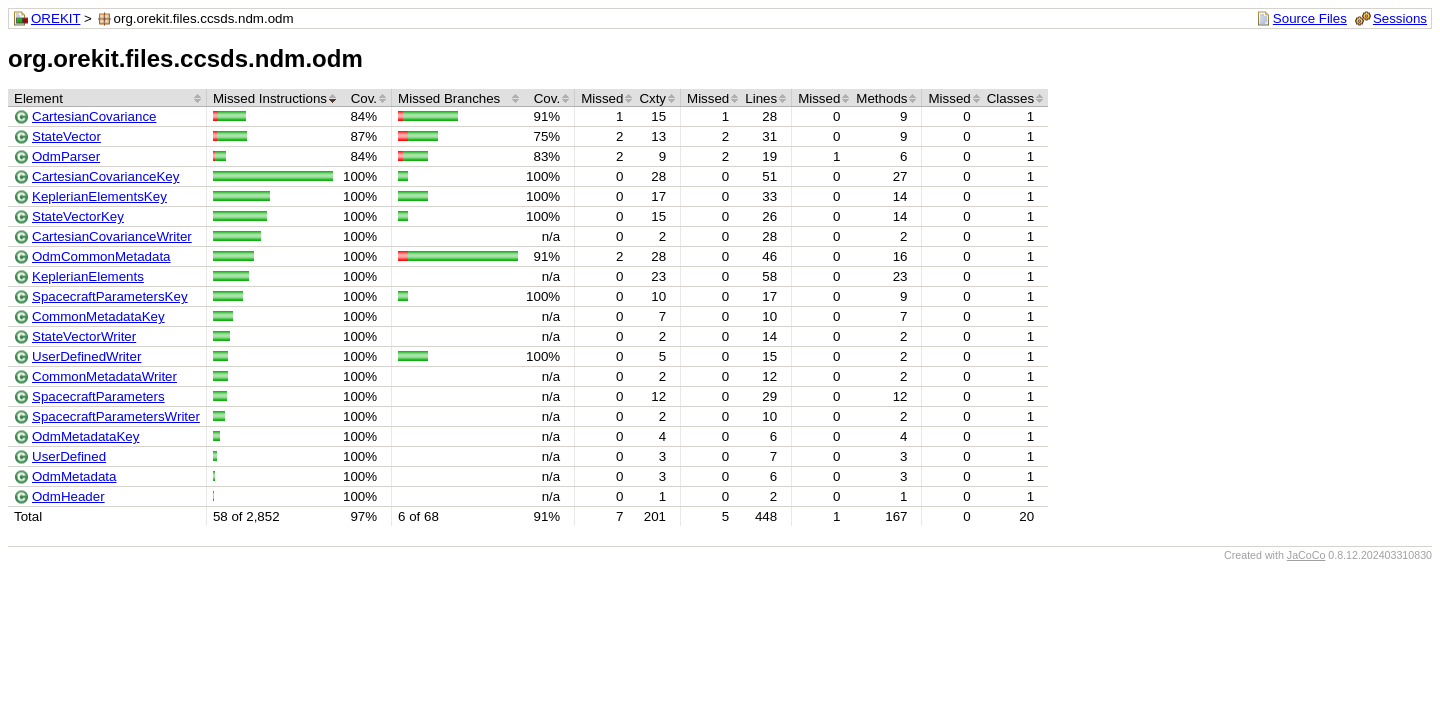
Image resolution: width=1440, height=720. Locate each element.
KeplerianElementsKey (99, 196)
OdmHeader (68, 496)
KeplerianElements (88, 276)
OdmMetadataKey (85, 436)
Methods (881, 98)
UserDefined (69, 456)
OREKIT (55, 18)
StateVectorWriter (84, 336)
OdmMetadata (74, 476)
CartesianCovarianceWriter (112, 236)
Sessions (1400, 18)
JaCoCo (1306, 555)
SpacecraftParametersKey (110, 296)
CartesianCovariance (94, 116)
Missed (602, 98)
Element (38, 98)
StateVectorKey (78, 216)
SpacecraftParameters (98, 396)
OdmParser (66, 156)
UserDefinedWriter (86, 356)
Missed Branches (449, 98)
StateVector (66, 136)
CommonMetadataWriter (104, 376)
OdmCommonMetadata (101, 256)
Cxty (652, 98)
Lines (761, 98)
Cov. (364, 98)
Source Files (1310, 18)
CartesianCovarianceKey (105, 176)
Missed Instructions (270, 98)
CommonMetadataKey (98, 316)
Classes (1010, 98)
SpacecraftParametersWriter (116, 416)
